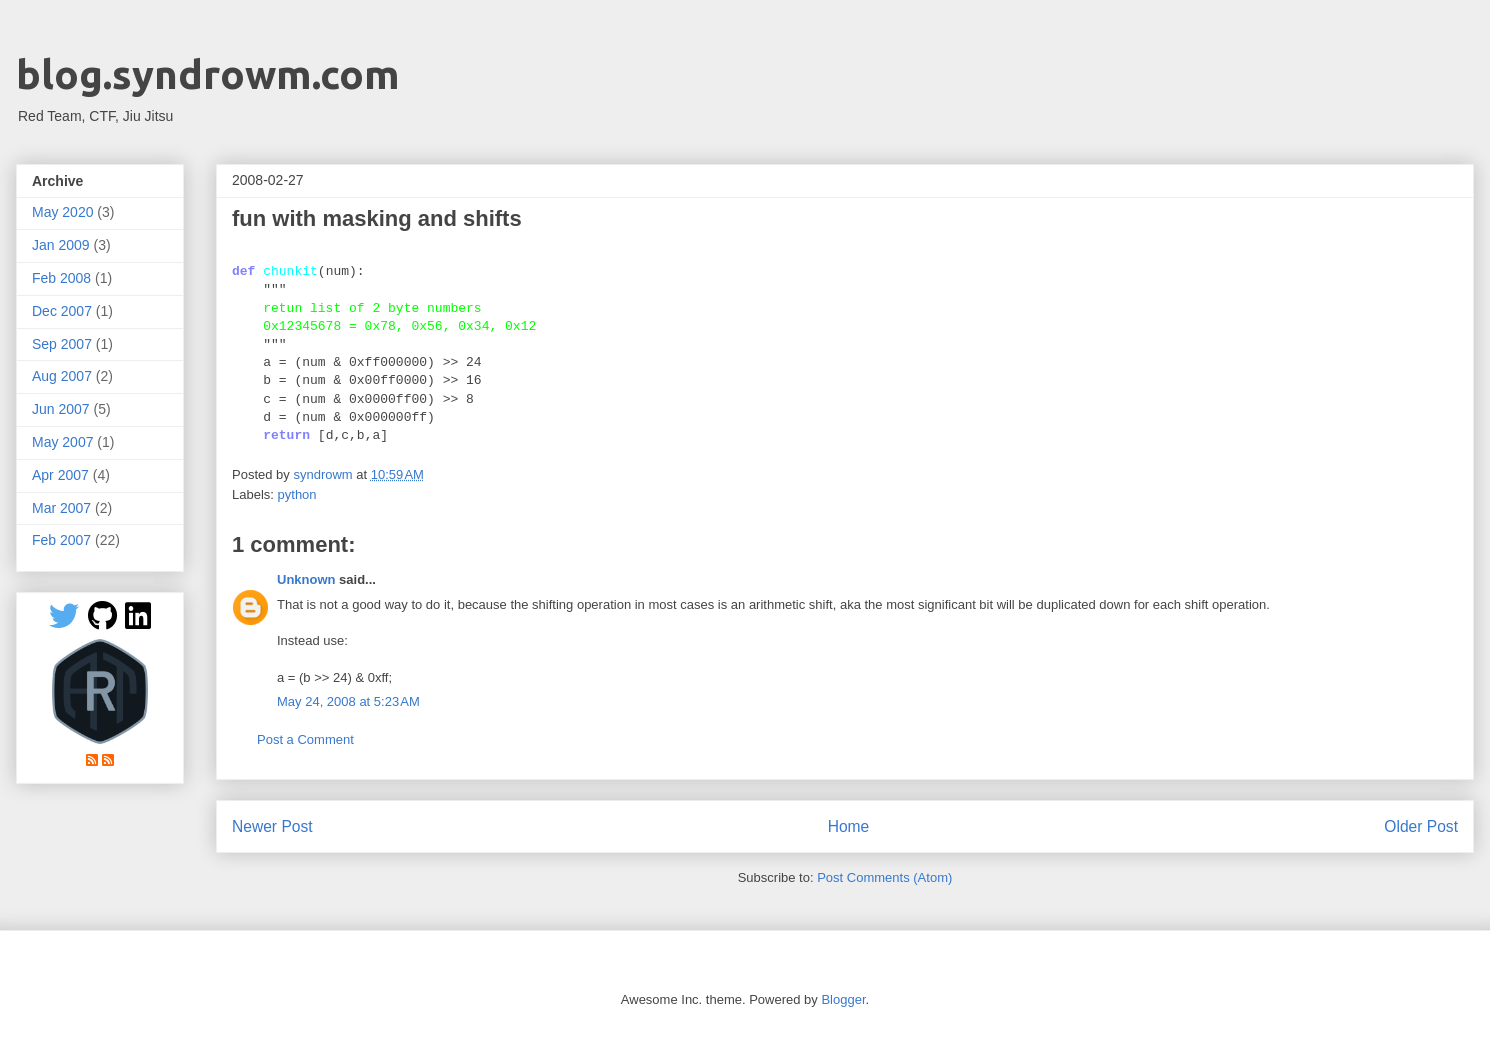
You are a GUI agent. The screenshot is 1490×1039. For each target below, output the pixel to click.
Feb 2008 (61, 278)
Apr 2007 (60, 475)
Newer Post (272, 826)
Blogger (843, 999)
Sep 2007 (62, 344)
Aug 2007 (62, 376)
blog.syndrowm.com (208, 74)
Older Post (1421, 826)
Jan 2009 (61, 245)
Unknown (306, 579)
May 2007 (62, 442)
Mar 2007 (61, 508)
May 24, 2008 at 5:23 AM (348, 701)
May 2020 (62, 212)
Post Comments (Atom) (884, 877)
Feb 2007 (61, 540)
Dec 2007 (62, 311)
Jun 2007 (61, 409)
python (297, 494)
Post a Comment (305, 739)
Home (849, 826)
